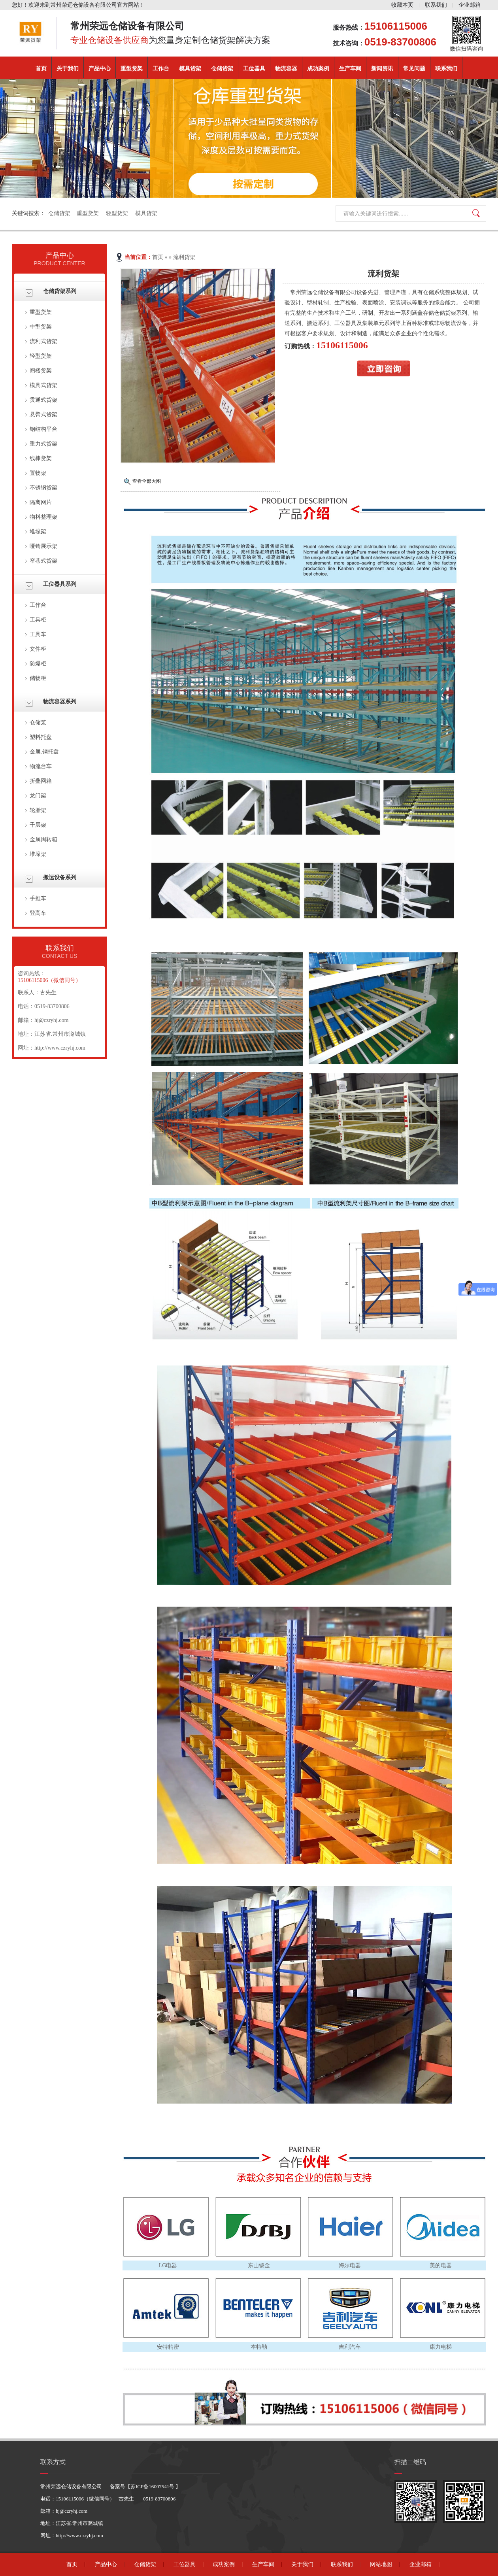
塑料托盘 (41, 737)
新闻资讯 (382, 69)
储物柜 (38, 678)
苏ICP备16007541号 (152, 2486)
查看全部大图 (146, 481)
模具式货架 (43, 385)
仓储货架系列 (59, 291)
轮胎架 (38, 810)
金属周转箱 (43, 839)
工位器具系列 (59, 584)
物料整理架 (43, 517)
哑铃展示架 (43, 546)
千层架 (38, 825)
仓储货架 (222, 69)
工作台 (161, 69)
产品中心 (100, 69)
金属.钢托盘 (44, 752)
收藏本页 (402, 5)
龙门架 (38, 796)
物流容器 (286, 69)
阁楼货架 (41, 371)
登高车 (38, 913)
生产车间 (350, 69)
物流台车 (41, 766)
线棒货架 (41, 458)
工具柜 (38, 620)
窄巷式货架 (43, 561)
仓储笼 (38, 722)
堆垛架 (38, 531)
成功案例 (318, 69)
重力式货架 (43, 444)
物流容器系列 (59, 701)
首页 (41, 69)
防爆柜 (38, 664)
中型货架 (41, 327)
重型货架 (132, 69)
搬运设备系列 (59, 877)
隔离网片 (41, 502)
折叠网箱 (41, 781)
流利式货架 (43, 341)
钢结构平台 (43, 429)
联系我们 (436, 5)
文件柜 (38, 649)
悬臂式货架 (43, 414)
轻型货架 (117, 213)
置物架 (38, 473)
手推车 (38, 898)
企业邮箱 (469, 5)
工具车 (38, 634)
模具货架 (190, 69)
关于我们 (68, 69)
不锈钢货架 (43, 488)
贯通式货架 (43, 400)
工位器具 (254, 69)
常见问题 (414, 69)
